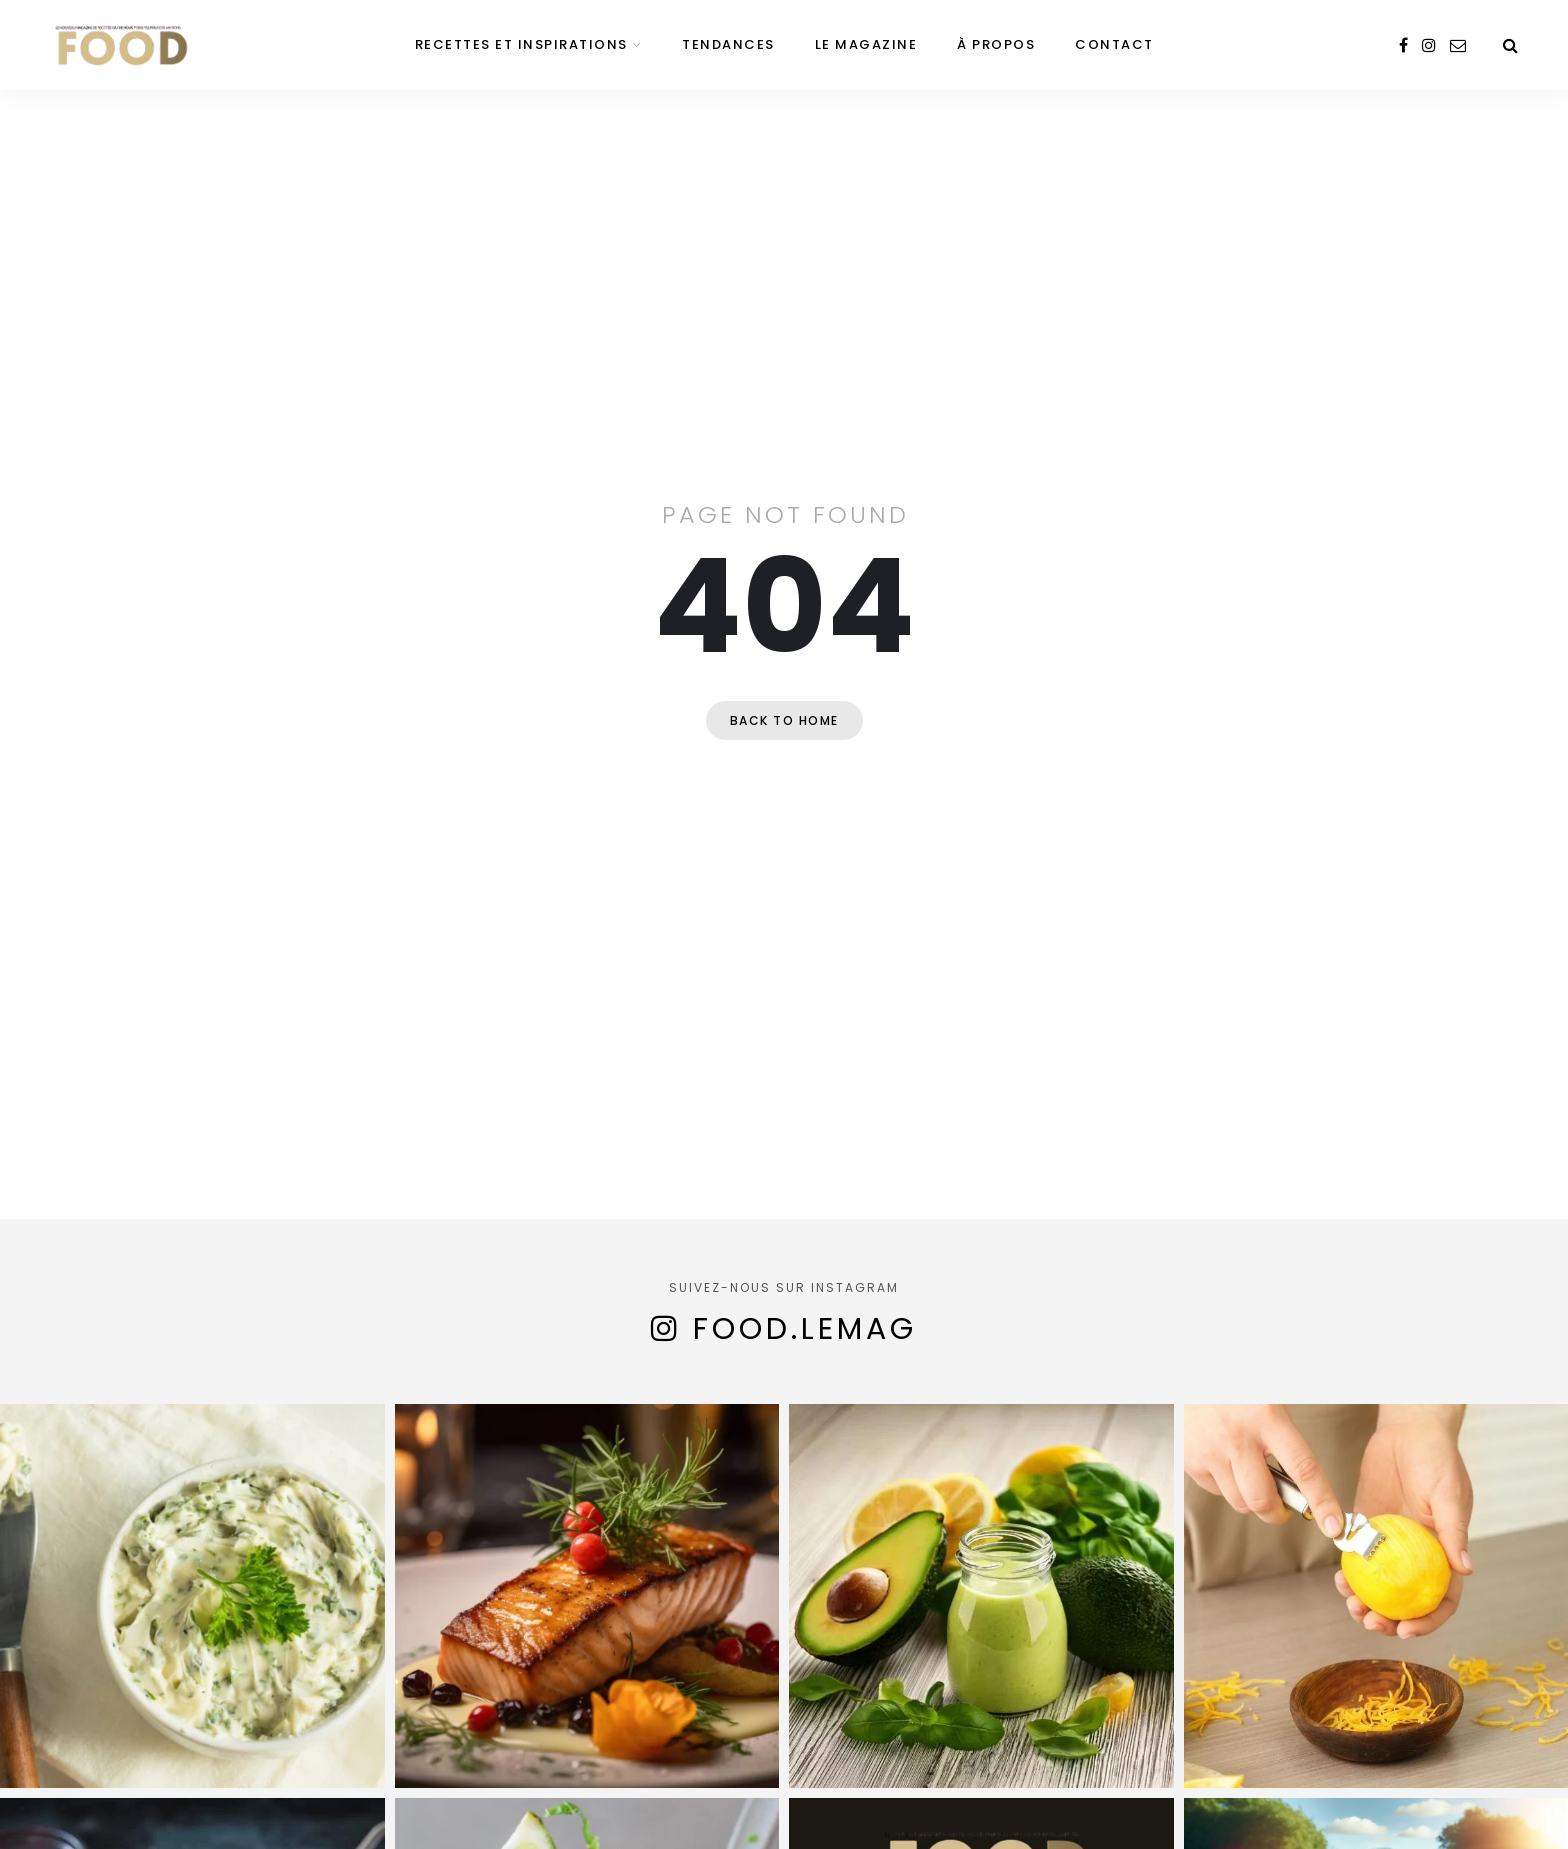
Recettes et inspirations (521, 44)
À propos (996, 44)
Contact (1114, 44)
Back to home (784, 720)
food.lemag (805, 1329)
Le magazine (866, 44)
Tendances (728, 44)
